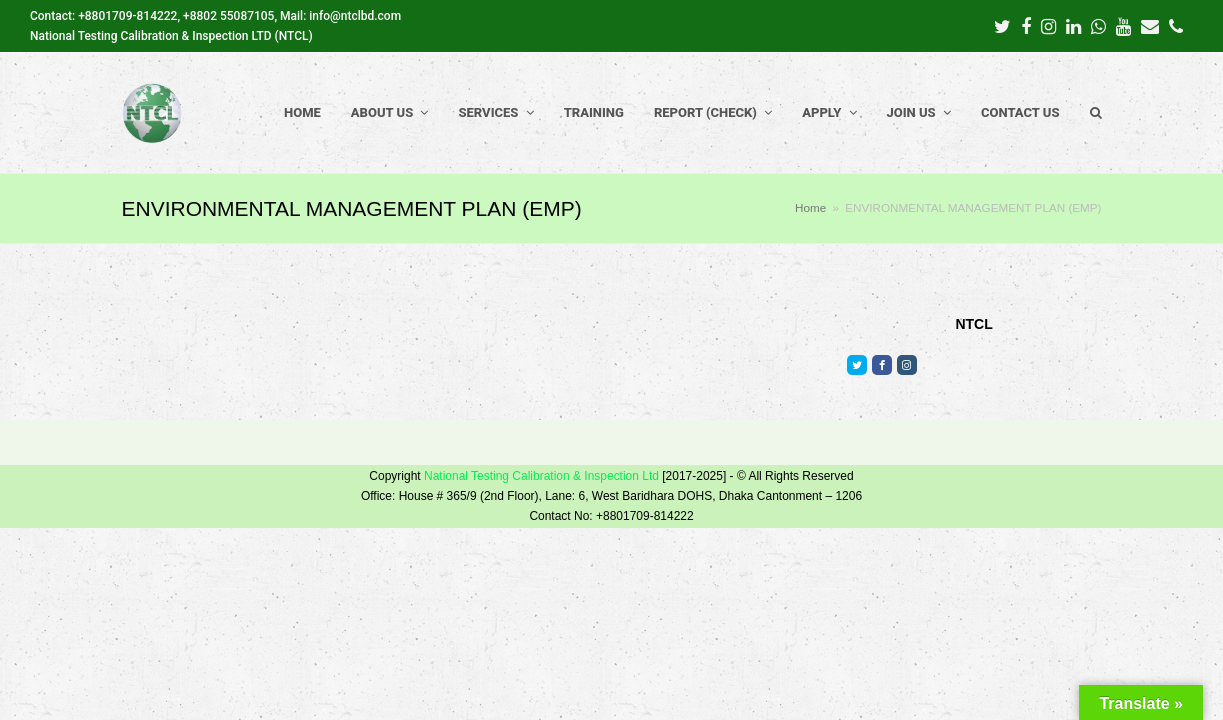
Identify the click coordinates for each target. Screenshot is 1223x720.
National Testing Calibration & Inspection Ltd (541, 476)
